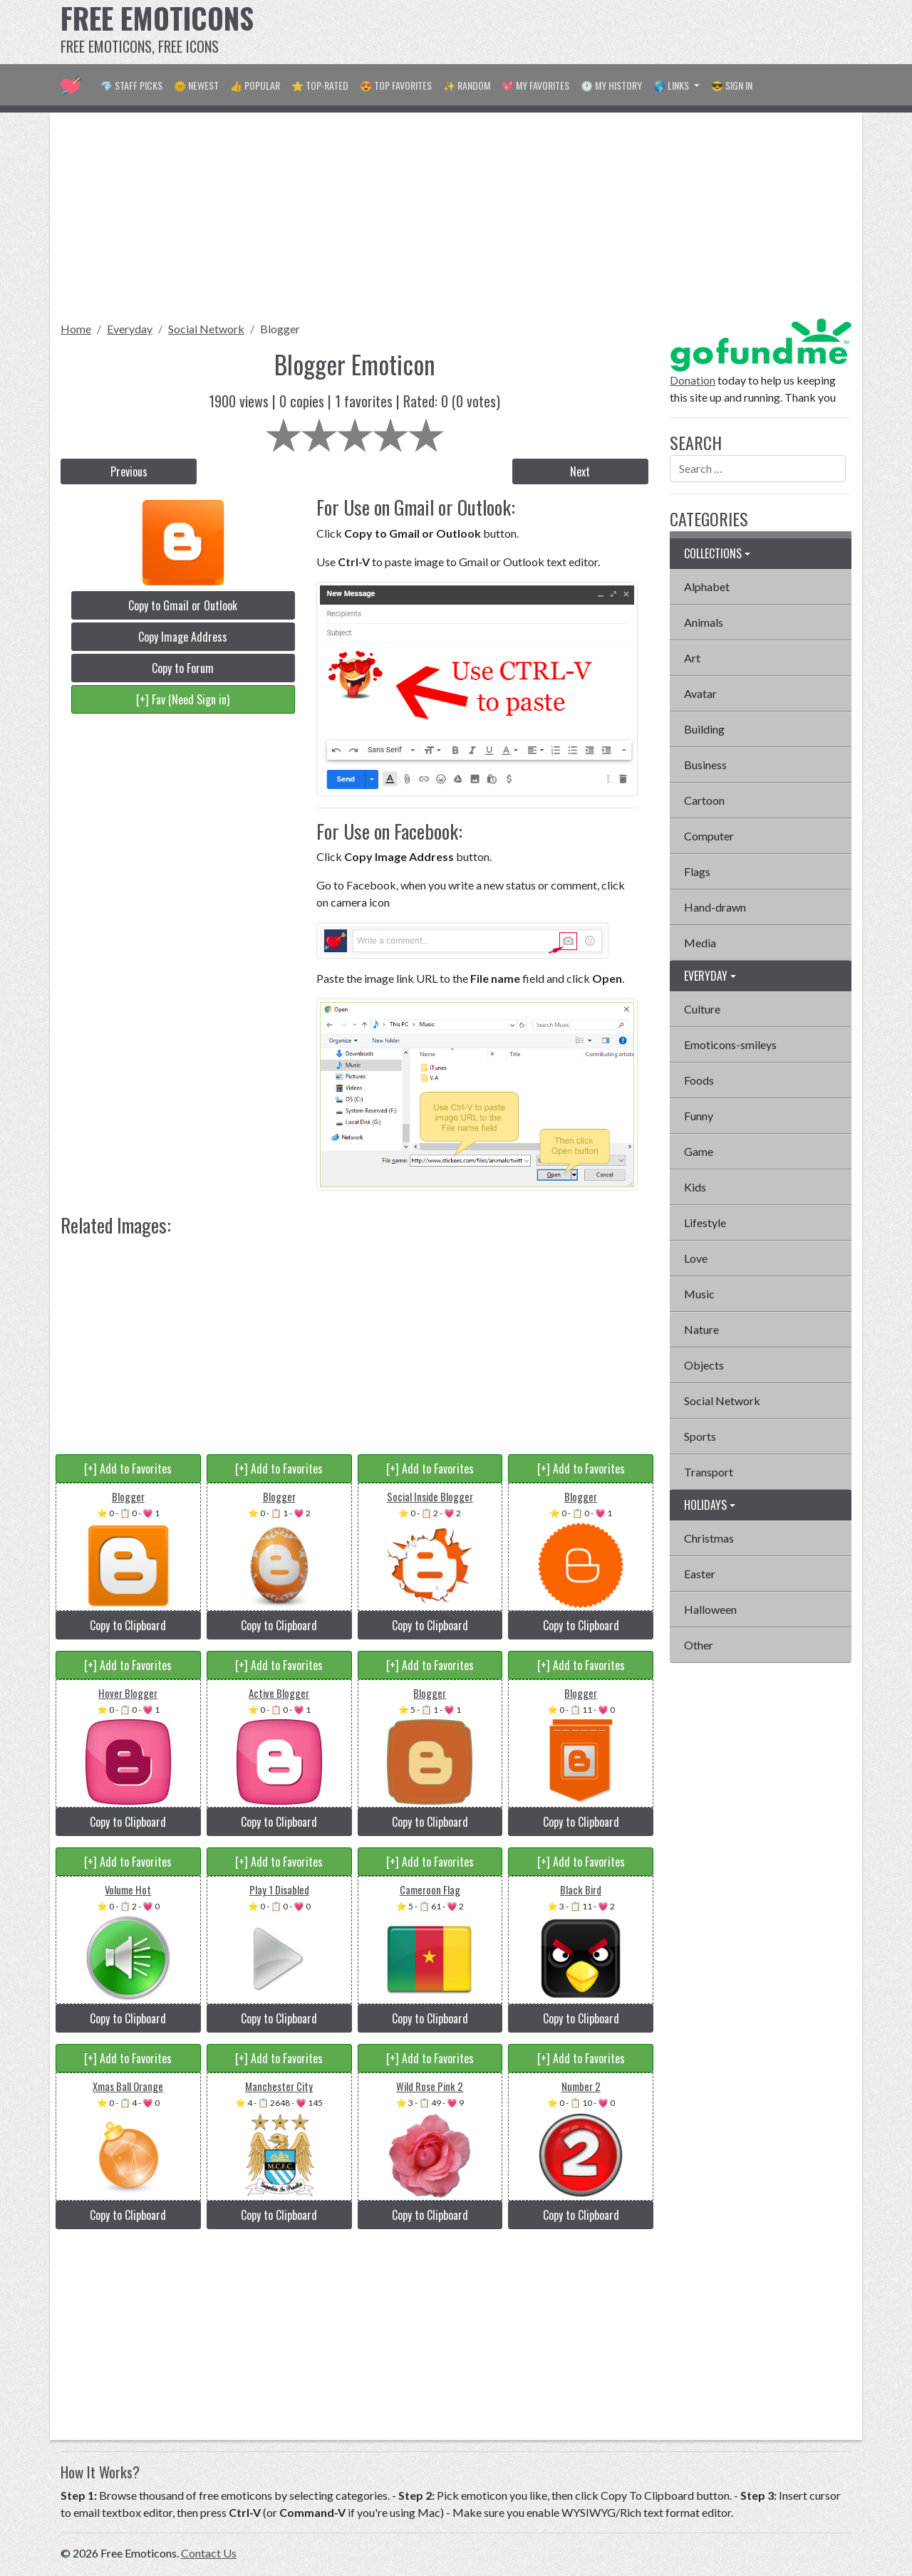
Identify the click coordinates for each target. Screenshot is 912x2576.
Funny (698, 1115)
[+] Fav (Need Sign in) (182, 699)
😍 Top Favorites (396, 85)
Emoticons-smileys (730, 1044)
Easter (699, 1573)
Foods (699, 1080)
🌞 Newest (196, 85)
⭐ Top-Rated (319, 85)
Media (700, 942)
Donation (692, 380)
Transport (708, 1472)
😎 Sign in (731, 85)
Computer (709, 836)
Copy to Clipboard (128, 1625)
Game (698, 1151)
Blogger (280, 328)
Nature (701, 1329)
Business (705, 764)
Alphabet (707, 586)
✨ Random (466, 85)
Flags (697, 871)
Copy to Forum (183, 668)
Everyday (129, 328)
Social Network (206, 328)
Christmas (709, 1538)
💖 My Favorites (535, 85)
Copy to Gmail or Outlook (182, 605)
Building (704, 729)
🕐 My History (611, 85)
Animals (703, 622)
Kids (695, 1187)
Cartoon (704, 800)
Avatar (700, 693)
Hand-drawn (715, 907)
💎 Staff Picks (131, 85)
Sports (700, 1436)
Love (696, 1258)
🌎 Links (672, 85)
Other (698, 1645)
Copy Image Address (182, 636)
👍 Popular (255, 85)
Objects (704, 1365)
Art (692, 657)
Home (76, 328)
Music (699, 1293)
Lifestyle (705, 1222)
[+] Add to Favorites (128, 1468)
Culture (702, 1009)
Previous (128, 471)
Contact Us (209, 2553)
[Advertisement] (592, 32)
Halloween (710, 1609)
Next (580, 471)
